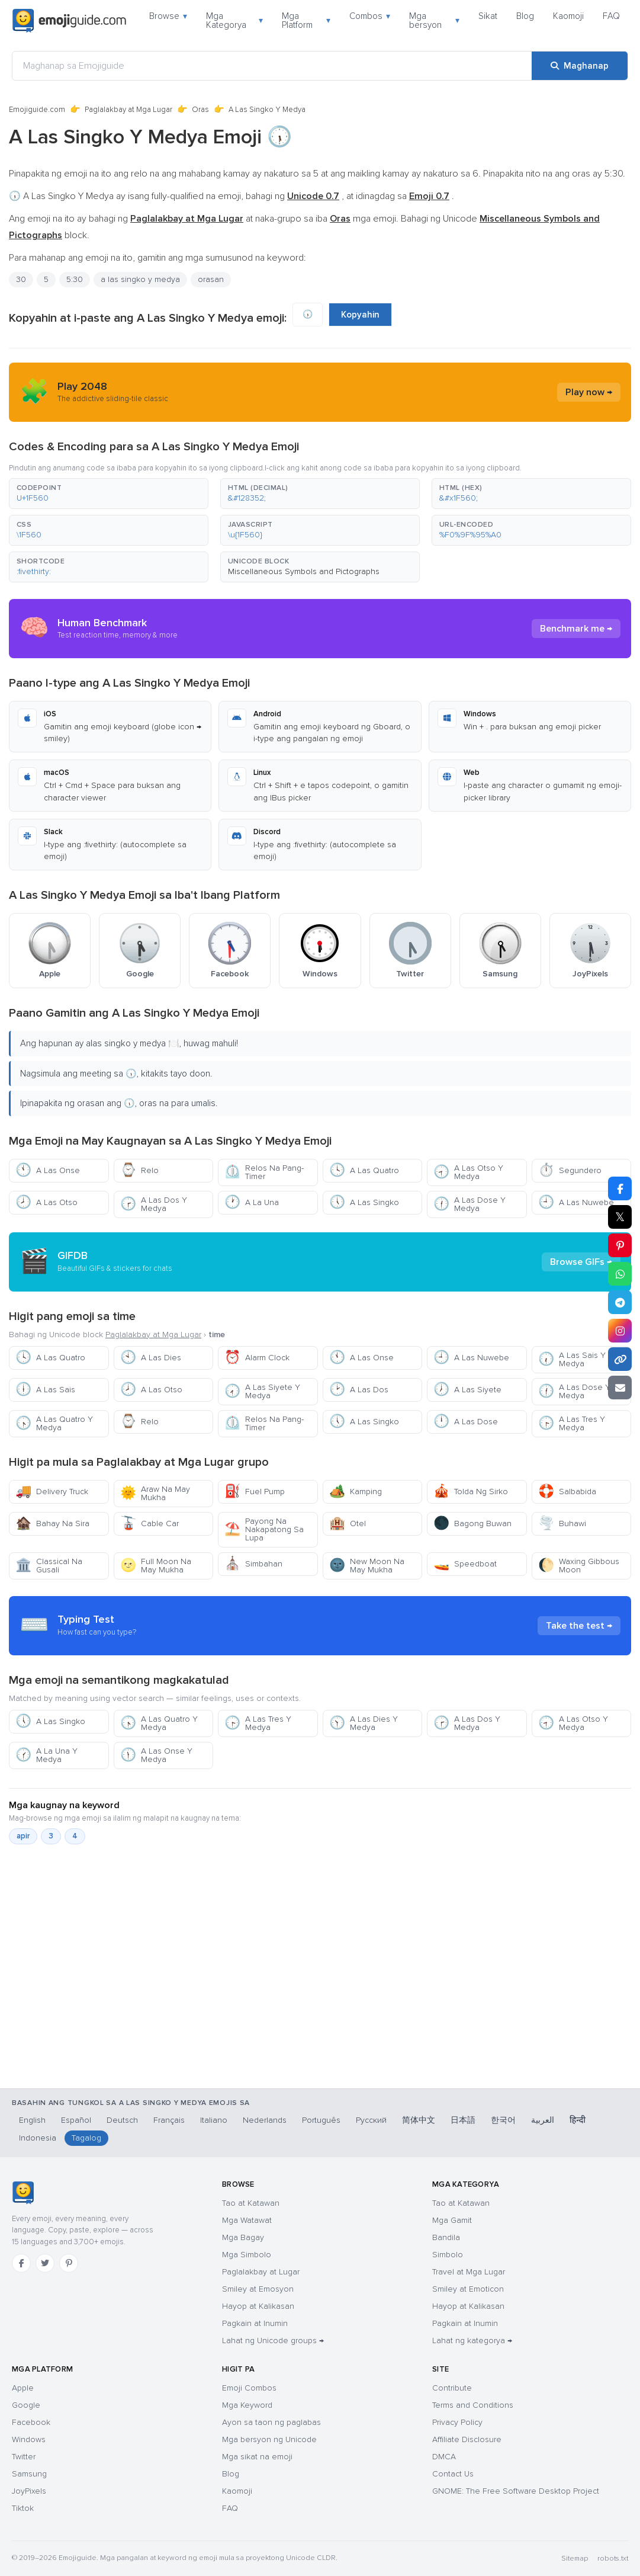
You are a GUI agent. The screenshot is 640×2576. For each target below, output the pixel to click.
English (32, 2120)
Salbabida (567, 1492)
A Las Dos (358, 1390)
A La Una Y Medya (46, 1755)
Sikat (487, 16)
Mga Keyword (247, 2405)
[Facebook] (21, 2263)
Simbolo (447, 2255)
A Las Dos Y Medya (153, 1204)
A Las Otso (46, 1202)
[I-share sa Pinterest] (620, 1245)
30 (21, 279)
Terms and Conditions (472, 2405)
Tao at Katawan (250, 2203)
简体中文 (418, 2120)
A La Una (251, 1202)
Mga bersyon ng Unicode (269, 2439)
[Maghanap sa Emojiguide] (272, 66)
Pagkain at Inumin (255, 2323)
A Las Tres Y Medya (571, 1423)
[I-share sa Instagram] (620, 1331)
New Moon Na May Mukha (366, 1565)
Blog (525, 16)
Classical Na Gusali (48, 1565)
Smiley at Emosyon (258, 2289)
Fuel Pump (254, 1492)
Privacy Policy (457, 2422)
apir (23, 1836)
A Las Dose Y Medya (469, 1204)
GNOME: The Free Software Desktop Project (515, 2491)
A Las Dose (465, 1422)
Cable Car (149, 1523)
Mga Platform (306, 20)
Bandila (446, 2237)
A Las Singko (364, 1202)
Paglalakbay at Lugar (261, 2272)
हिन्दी (578, 2120)
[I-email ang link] (620, 1387)
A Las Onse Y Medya (156, 1755)
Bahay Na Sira (52, 1523)
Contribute (452, 2388)
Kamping (355, 1492)
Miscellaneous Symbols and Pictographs (304, 571)
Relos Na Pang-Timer (264, 1172)
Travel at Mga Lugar (468, 2272)
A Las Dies (150, 1358)
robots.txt (612, 2558)
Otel (347, 1523)
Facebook (31, 2422)
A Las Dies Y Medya (363, 1723)
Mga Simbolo (246, 2255)
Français (169, 2120)
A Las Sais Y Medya (572, 1359)
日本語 (463, 2120)
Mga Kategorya (234, 20)
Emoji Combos (249, 2388)
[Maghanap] (580, 66)
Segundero (570, 1170)
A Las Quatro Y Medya (54, 1423)
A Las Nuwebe (576, 1202)
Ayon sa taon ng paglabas (271, 2422)
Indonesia (37, 2138)
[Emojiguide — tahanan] (23, 2193)
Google (26, 2405)
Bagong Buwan (472, 1523)
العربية (542, 2120)
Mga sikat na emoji (257, 2457)
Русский (371, 2120)
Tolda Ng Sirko (470, 1492)
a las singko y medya (140, 279)
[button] (108, 493)
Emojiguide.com (37, 109)
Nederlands (265, 2120)
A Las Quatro (364, 1170)
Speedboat (465, 1564)
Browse (168, 16)
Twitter (24, 2457)
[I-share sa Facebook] (620, 1188)
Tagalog (86, 2138)
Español (76, 2120)
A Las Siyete (467, 1390)
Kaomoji (568, 16)
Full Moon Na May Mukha (155, 1565)
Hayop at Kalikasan (258, 2306)
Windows (29, 2439)
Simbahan (253, 1564)
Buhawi (562, 1523)
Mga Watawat (247, 2220)
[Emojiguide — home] (69, 21)
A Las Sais (45, 1390)
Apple (23, 2388)
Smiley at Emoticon (468, 2289)
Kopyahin (360, 314)
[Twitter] (45, 2263)
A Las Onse (47, 1170)
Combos (369, 16)
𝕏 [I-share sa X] (620, 1216)
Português (321, 2120)
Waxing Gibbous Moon (578, 1565)
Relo (139, 1170)
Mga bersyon (434, 20)
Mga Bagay (243, 2237)
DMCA (444, 2457)
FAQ (611, 16)
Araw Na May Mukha (155, 1493)
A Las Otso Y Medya (468, 1172)
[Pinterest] (68, 2263)
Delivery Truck (51, 1492)
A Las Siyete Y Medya (262, 1391)
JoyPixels (29, 2491)
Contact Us (453, 2474)
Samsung (29, 2474)
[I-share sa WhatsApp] (620, 1274)
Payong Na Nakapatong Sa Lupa (264, 1529)
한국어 (503, 2120)
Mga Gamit (452, 2220)
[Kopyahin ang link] (620, 1359)
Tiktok (23, 2508)
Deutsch (122, 2120)
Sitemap (574, 2558)
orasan (211, 279)
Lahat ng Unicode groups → (273, 2340)
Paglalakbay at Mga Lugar (128, 109)
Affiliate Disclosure (466, 2439)
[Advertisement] (320, 2018)
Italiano (213, 2120)
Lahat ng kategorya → (472, 2340)
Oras (200, 109)
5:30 (74, 279)
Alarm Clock (257, 1358)
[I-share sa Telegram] (620, 1302)
